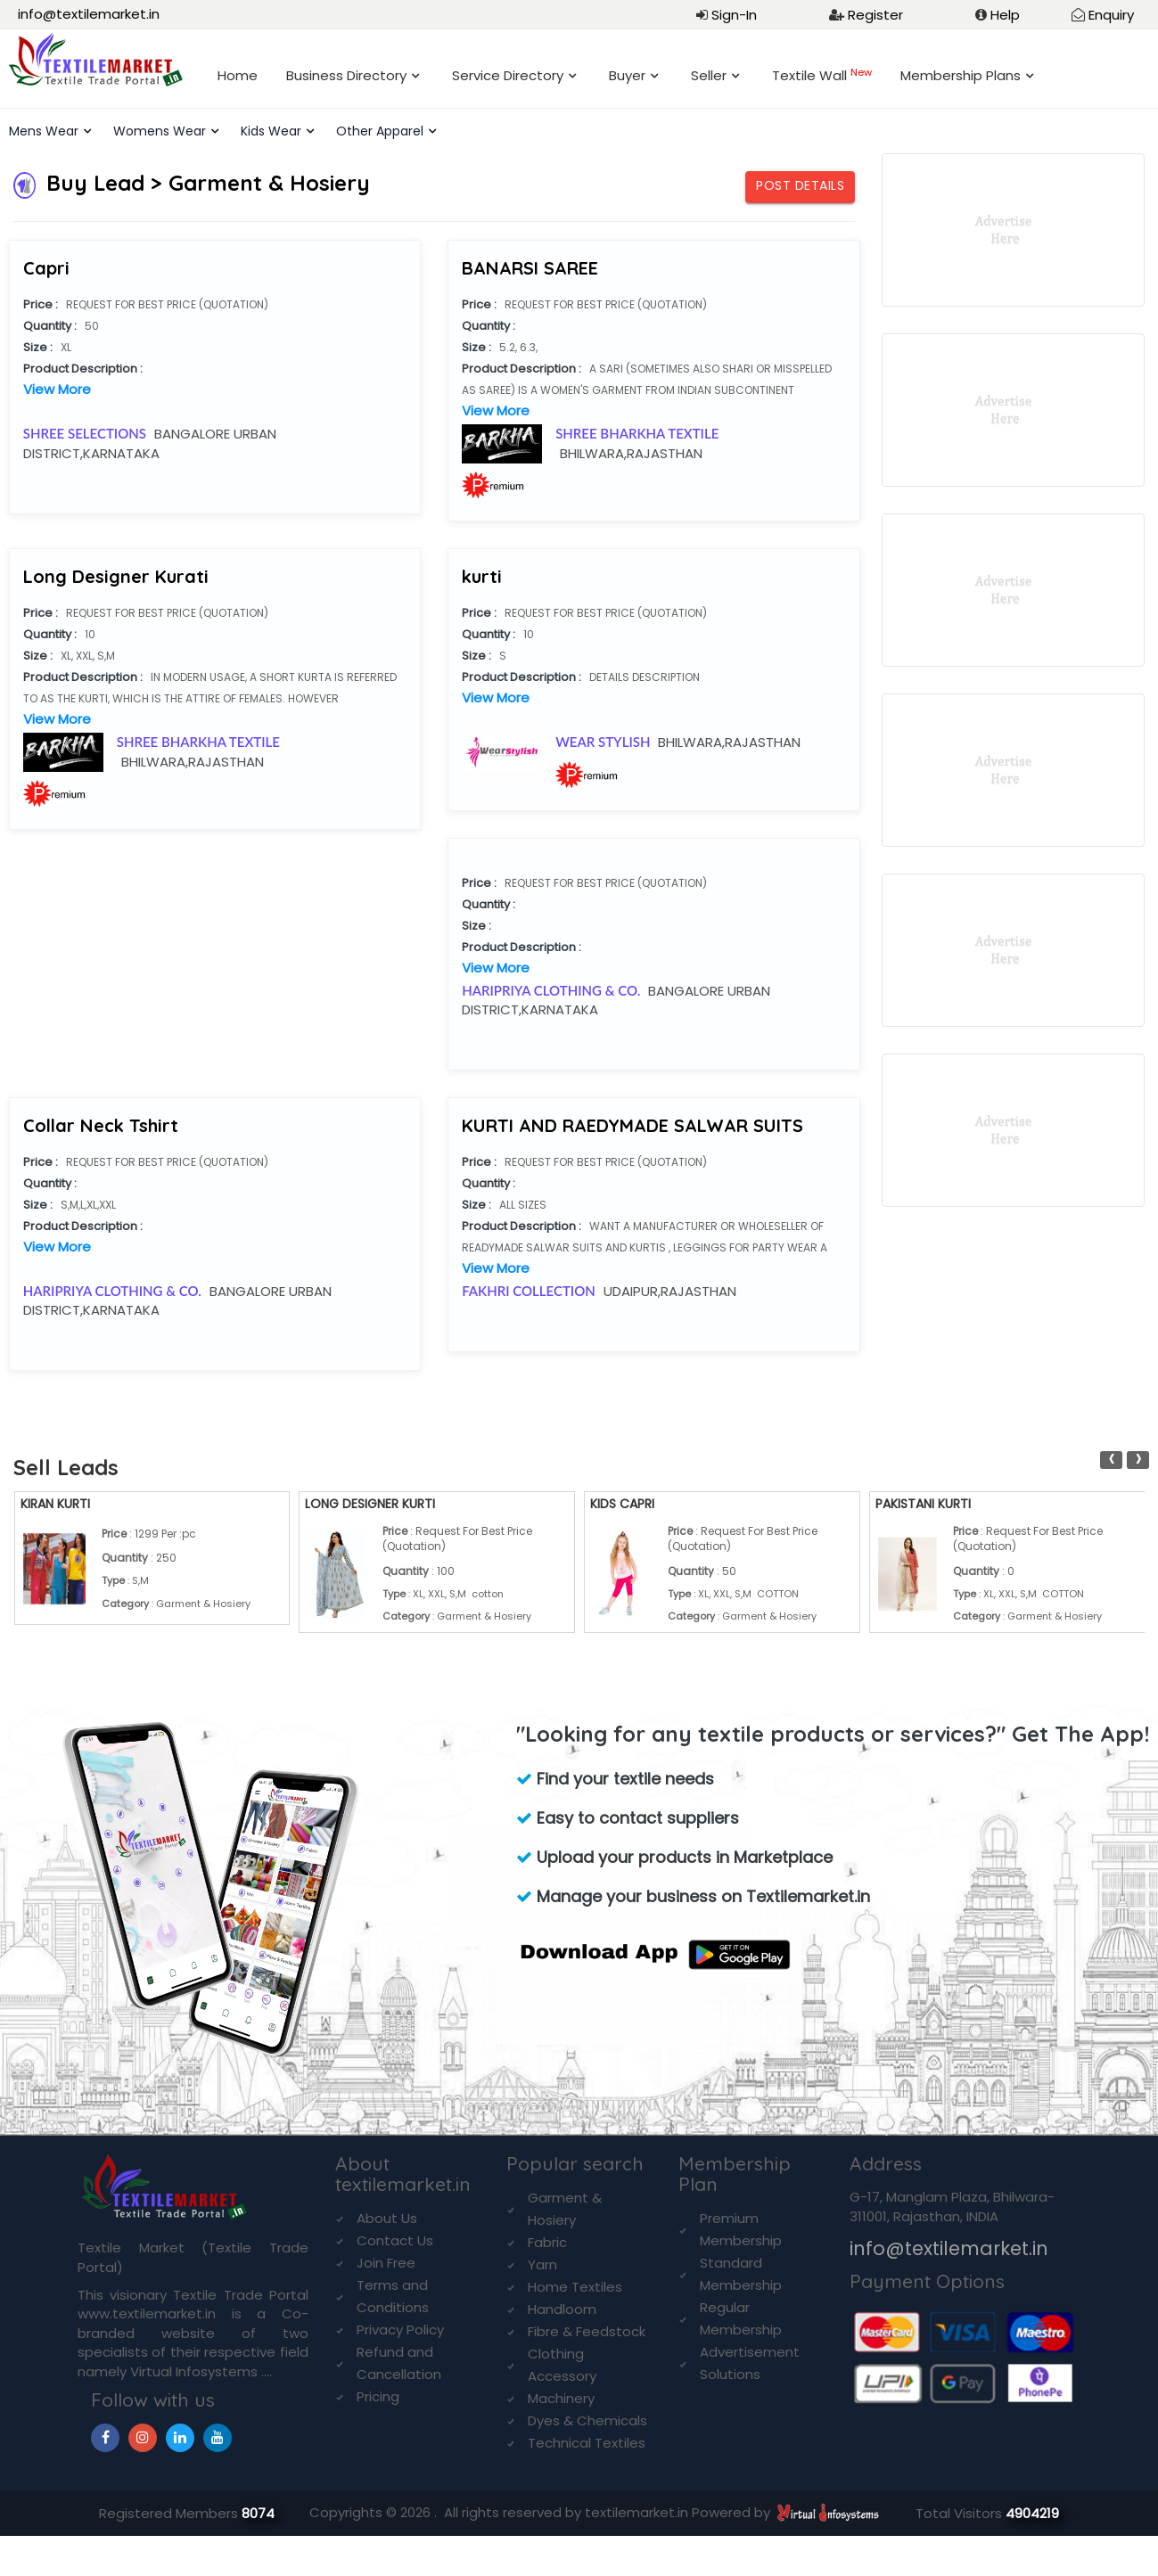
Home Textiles (575, 2286)
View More (57, 389)
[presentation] (1111, 1460)
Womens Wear (159, 131)
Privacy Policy (400, 2329)
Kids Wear (271, 131)
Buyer (627, 75)
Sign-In (734, 14)
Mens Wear (43, 131)
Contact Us (395, 2240)
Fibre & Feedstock (586, 2331)
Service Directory (507, 75)
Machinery (561, 2398)
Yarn (542, 2264)
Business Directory (346, 75)
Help (1005, 14)
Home (238, 75)
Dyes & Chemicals (587, 2420)
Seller (709, 75)
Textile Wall (822, 75)
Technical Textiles (586, 2442)
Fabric (547, 2242)
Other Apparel (379, 131)
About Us (387, 2218)
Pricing (378, 2396)
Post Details (800, 185)
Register (875, 14)
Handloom (562, 2309)
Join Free (386, 2262)
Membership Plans (960, 75)
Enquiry (1111, 14)
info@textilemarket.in (89, 13)
